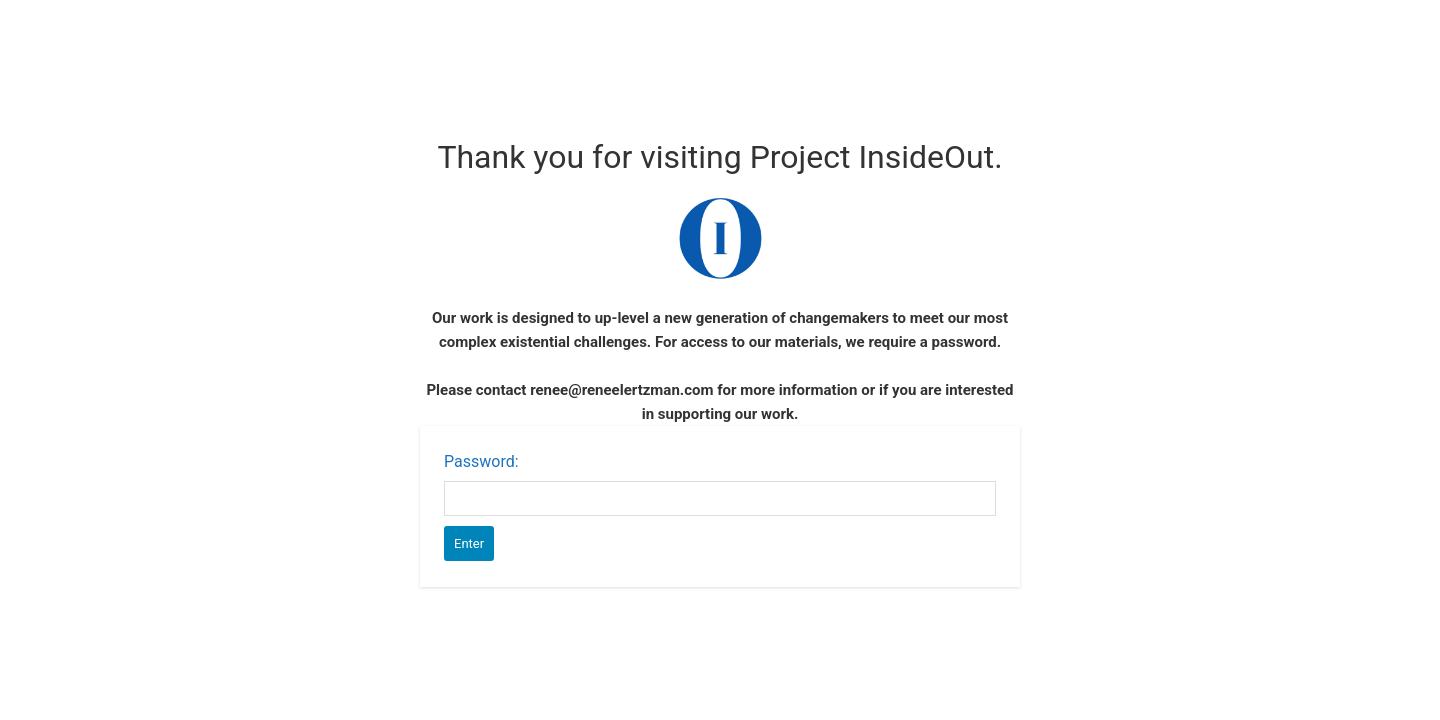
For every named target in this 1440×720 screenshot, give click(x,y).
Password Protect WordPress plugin (720, 238)
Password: (481, 461)
